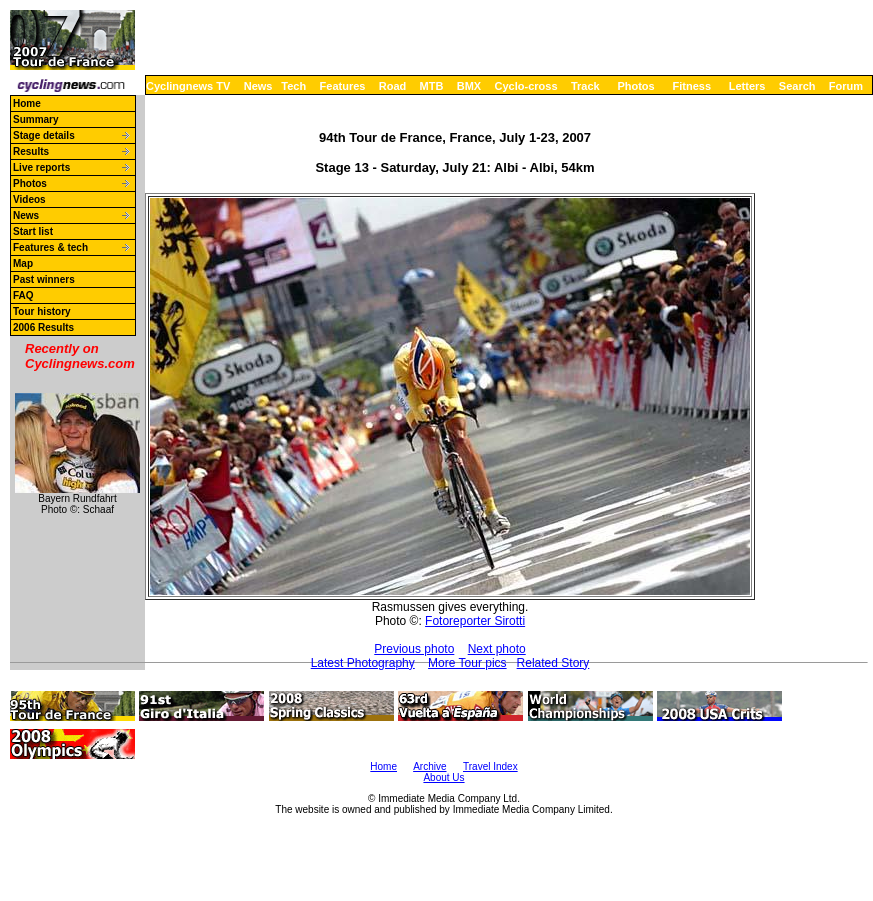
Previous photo (414, 649)
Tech (293, 86)
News (258, 86)
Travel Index (490, 766)
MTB (432, 86)
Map (23, 263)
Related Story (553, 663)
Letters (747, 86)
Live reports (41, 167)
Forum (846, 86)
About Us (443, 777)
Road (393, 86)
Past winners (44, 279)
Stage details (44, 135)
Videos (29, 199)
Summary (36, 119)
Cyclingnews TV (188, 86)
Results (31, 151)
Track (585, 86)
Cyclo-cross (526, 86)
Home (27, 103)
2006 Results (43, 327)
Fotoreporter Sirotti (475, 621)
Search (797, 86)
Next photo (497, 649)
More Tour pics (467, 663)
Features (343, 86)
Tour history (42, 311)
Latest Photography (363, 663)
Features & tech (50, 247)
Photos (635, 86)
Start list (33, 231)
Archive (429, 766)
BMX (469, 86)
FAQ (23, 295)
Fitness (691, 86)
